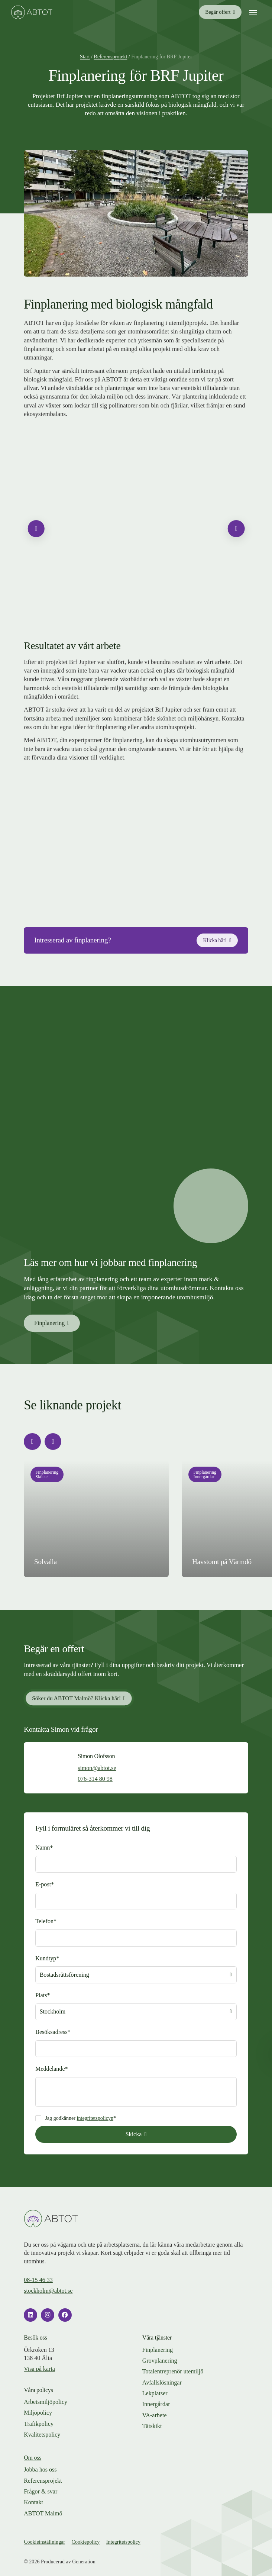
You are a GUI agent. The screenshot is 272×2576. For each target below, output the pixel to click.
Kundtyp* (47, 1958)
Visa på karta (39, 2369)
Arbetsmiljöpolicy (45, 2402)
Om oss (32, 2457)
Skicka (134, 2134)
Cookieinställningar (44, 2542)
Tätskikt (152, 2426)
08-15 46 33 (38, 2280)
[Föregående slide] (36, 528)
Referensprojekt (43, 2480)
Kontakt (33, 2502)
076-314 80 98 (95, 1779)
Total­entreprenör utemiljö (173, 2371)
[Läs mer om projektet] (96, 1518)
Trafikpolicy (39, 2424)
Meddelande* (51, 2069)
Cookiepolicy (86, 2542)
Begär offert (217, 12)
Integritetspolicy (123, 2542)
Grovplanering (159, 2360)
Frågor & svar (40, 2491)
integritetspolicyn (95, 2118)
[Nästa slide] (236, 528)
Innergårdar (156, 2404)
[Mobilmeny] (252, 12)
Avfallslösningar (162, 2382)
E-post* (44, 1884)
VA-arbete (154, 2415)
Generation (83, 2561)
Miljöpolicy (38, 2412)
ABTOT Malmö (43, 2513)
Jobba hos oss (40, 2469)
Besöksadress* (53, 2032)
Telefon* (45, 1921)
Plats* (42, 1995)
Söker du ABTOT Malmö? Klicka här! (77, 1698)
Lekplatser (155, 2393)
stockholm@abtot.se (48, 2291)
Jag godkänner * (80, 2118)
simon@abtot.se (97, 1768)
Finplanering (49, 1323)
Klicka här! (215, 940)
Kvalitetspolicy (42, 2434)
